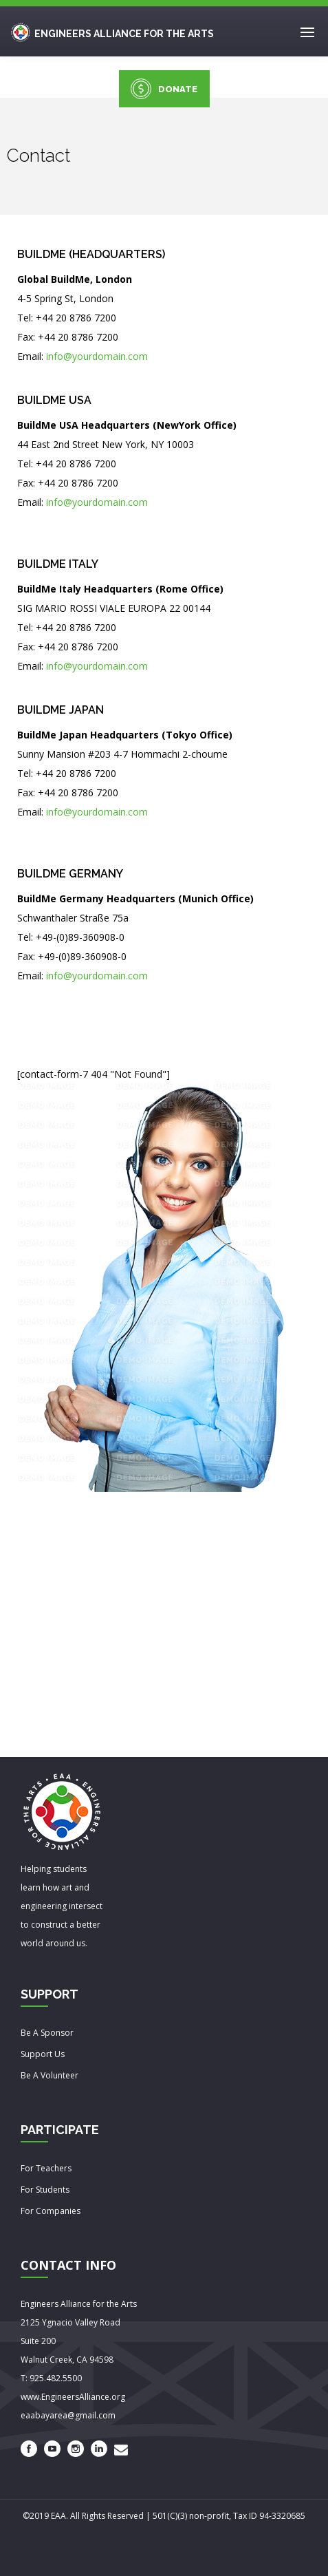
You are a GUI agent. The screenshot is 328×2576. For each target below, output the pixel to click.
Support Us (43, 2054)
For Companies (50, 2211)
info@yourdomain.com (97, 356)
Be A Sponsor (47, 2033)
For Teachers (46, 2168)
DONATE (164, 88)
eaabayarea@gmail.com (68, 2415)
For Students (45, 2189)
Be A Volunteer (49, 2075)
